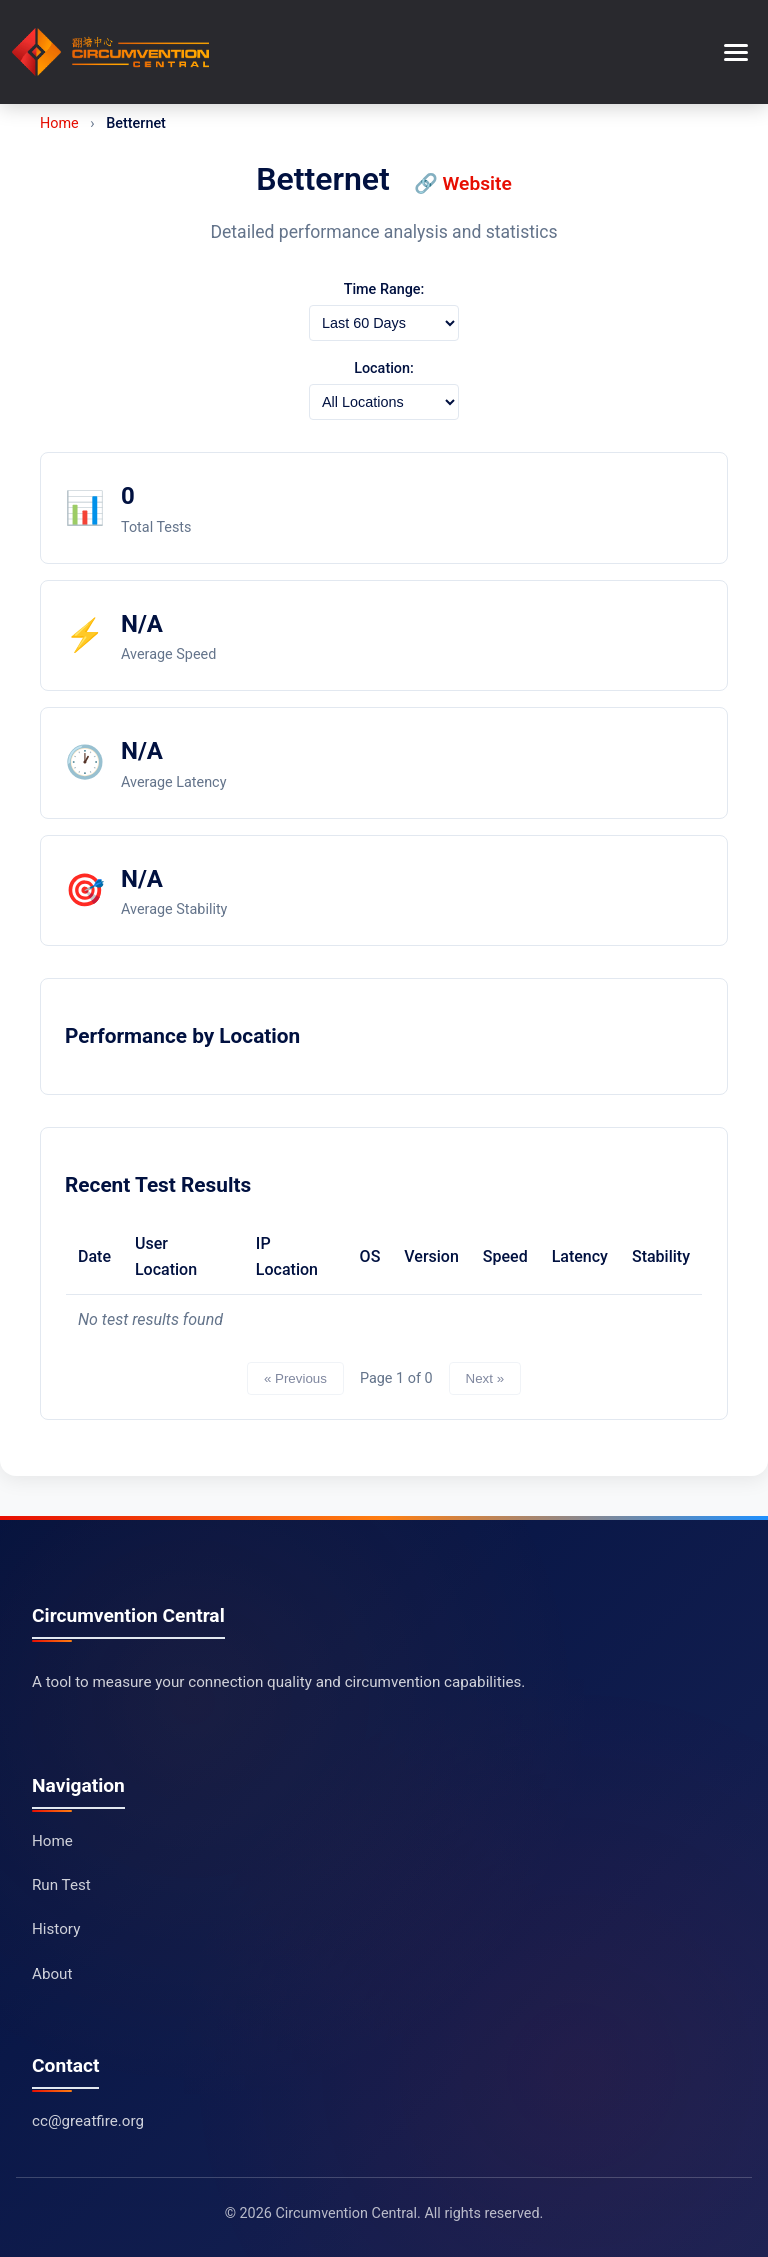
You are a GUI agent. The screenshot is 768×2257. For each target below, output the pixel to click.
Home (59, 123)
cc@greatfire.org (88, 2121)
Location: (384, 368)
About (52, 1974)
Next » (485, 1378)
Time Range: (384, 289)
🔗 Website (463, 183)
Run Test (61, 1885)
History (56, 1929)
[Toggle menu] (736, 52)
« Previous (295, 1378)
